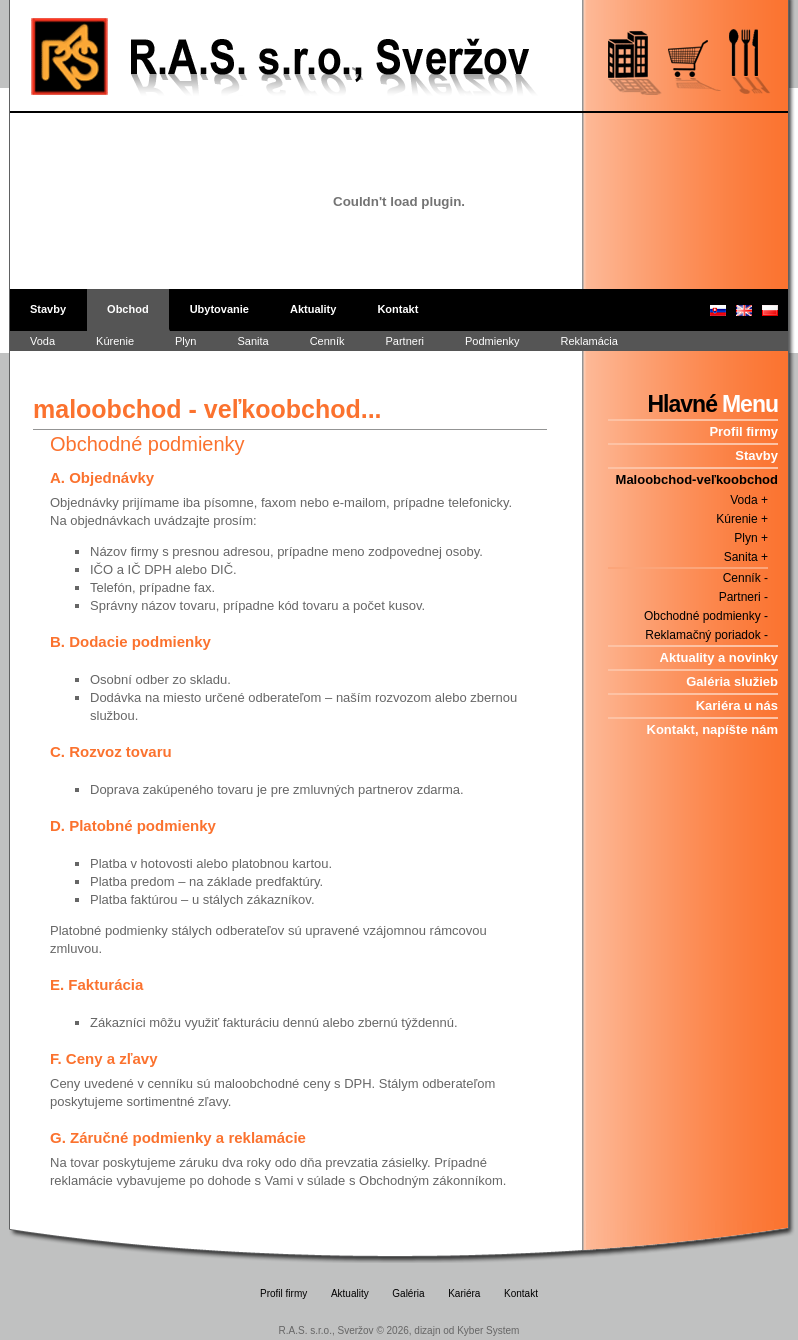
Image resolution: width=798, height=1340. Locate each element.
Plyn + (751, 538)
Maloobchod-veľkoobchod (697, 479)
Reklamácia (588, 341)
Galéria (408, 1293)
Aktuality (313, 309)
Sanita (252, 341)
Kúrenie (115, 341)
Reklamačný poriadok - (706, 635)
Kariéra (464, 1293)
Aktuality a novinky (719, 657)
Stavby (48, 309)
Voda (42, 341)
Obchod (128, 309)
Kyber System (488, 1330)
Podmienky (492, 341)
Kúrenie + (742, 519)
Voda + (749, 500)
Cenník (327, 341)
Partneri (404, 341)
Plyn (185, 341)
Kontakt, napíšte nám (712, 729)
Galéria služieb (732, 681)
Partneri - (743, 597)
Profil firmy (743, 431)
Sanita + (746, 557)
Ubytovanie (219, 309)
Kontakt (397, 309)
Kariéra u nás (737, 705)
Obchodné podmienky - (706, 616)
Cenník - (745, 578)
